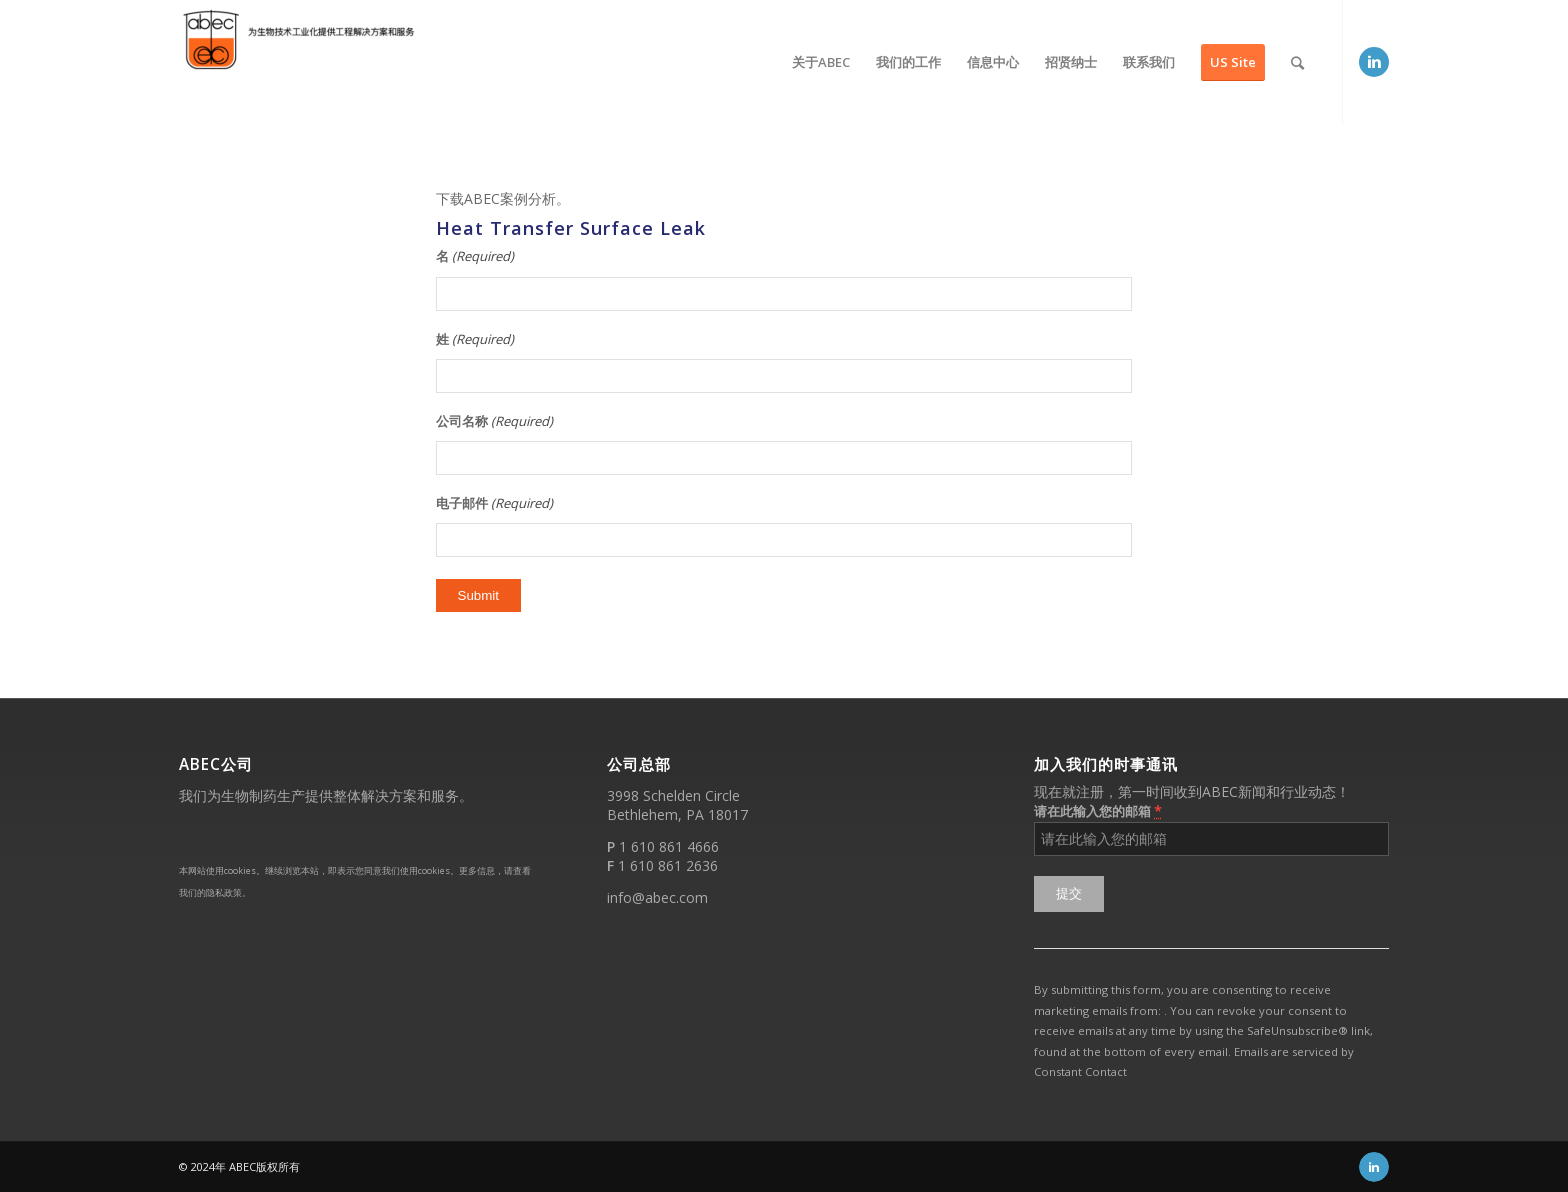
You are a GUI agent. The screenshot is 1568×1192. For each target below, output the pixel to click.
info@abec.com (657, 897)
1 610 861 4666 (669, 846)
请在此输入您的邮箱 (1098, 810)
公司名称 (494, 421)
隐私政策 (224, 892)
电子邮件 (494, 503)
